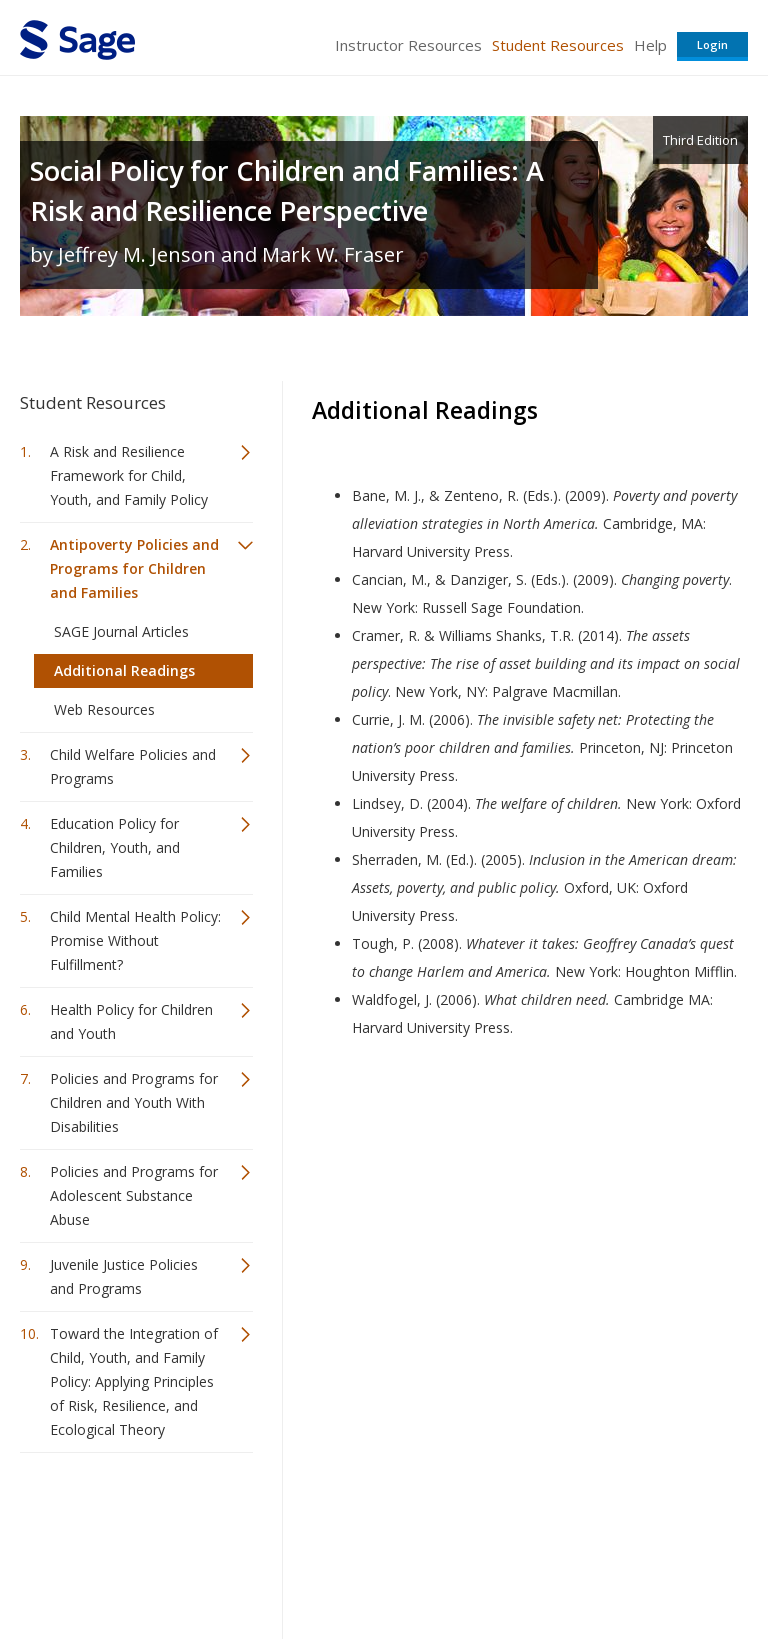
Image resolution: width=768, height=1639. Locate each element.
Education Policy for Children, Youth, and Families (115, 847)
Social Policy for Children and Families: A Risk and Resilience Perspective (287, 190)
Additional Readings (124, 670)
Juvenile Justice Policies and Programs (124, 1276)
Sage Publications (134, 1516)
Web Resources (104, 709)
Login (712, 44)
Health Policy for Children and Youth (131, 1021)
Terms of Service (382, 1564)
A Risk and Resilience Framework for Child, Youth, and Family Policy (129, 475)
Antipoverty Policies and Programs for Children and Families (134, 568)
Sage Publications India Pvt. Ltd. (310, 1516)
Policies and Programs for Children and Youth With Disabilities (134, 1102)
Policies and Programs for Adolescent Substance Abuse (134, 1195)
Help (650, 45)
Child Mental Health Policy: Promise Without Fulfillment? (135, 940)
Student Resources (558, 45)
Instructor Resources (408, 45)
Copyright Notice (504, 1564)
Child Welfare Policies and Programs (133, 766)
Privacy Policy (616, 1564)
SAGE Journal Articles (121, 631)
